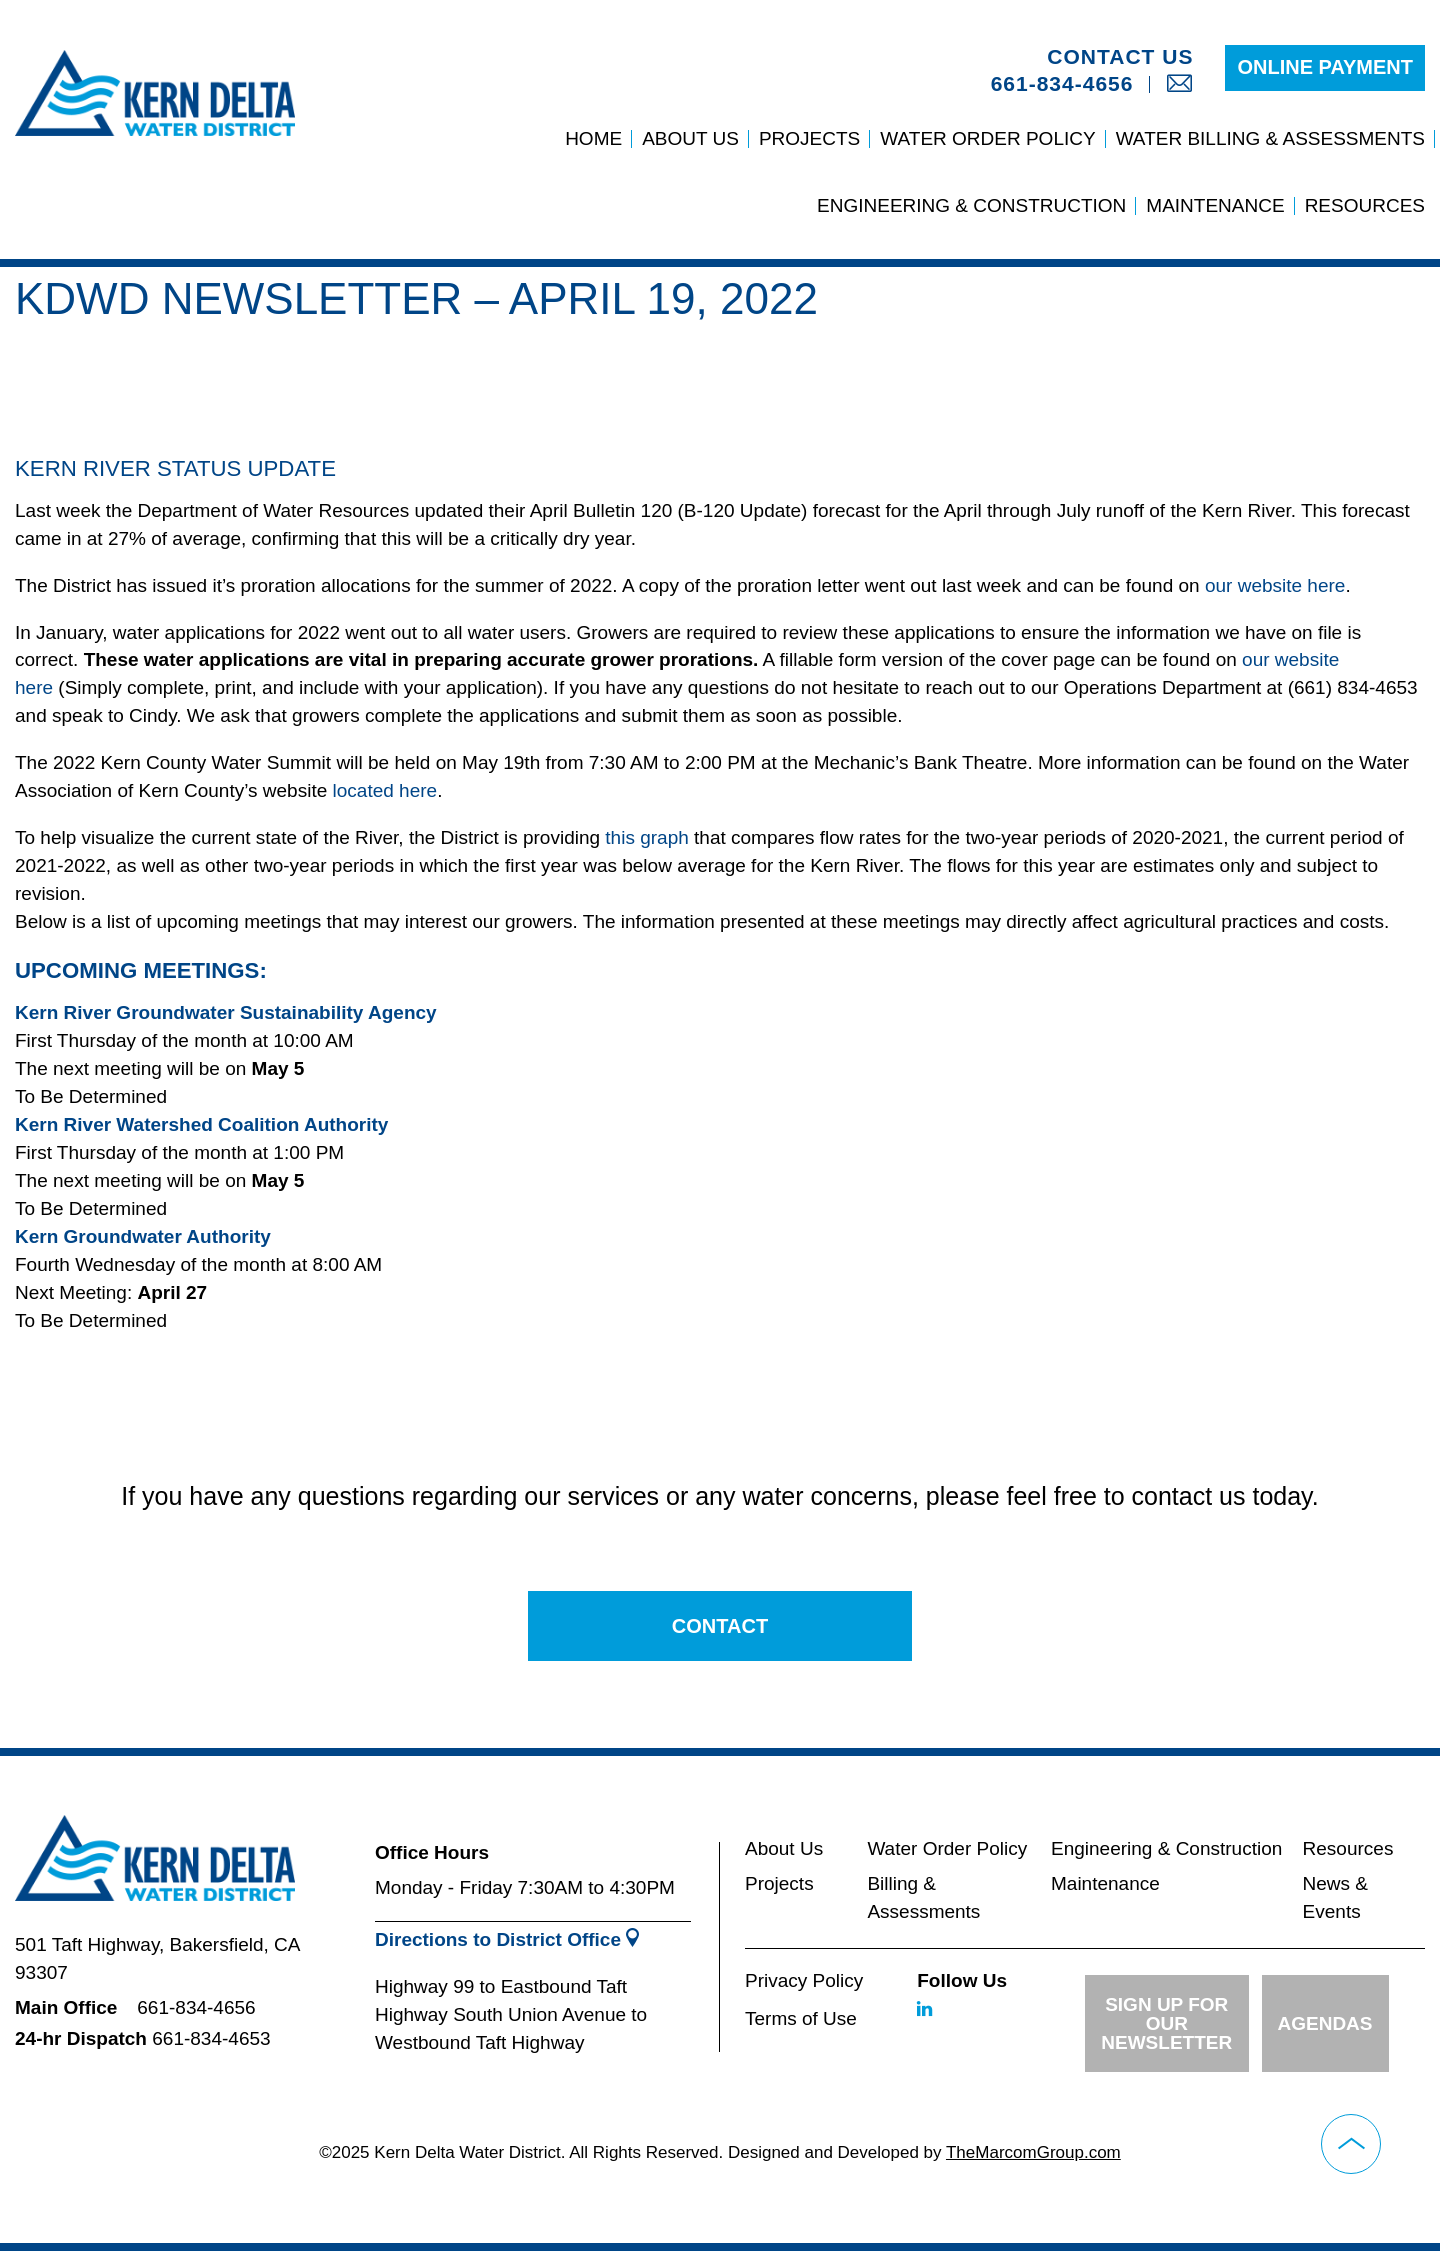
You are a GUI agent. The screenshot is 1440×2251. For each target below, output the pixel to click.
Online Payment (1325, 67)
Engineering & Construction (971, 205)
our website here (1275, 585)
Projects (809, 138)
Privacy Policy (804, 1980)
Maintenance (1215, 205)
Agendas (1325, 2023)
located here (385, 790)
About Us (690, 138)
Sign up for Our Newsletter (1166, 2023)
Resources (1365, 205)
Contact (720, 1626)
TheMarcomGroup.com (1033, 2152)
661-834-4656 (1062, 83)
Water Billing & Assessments (1270, 138)
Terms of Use (801, 2018)
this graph (646, 837)
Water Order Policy (987, 138)
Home (593, 138)
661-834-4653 (211, 2038)
